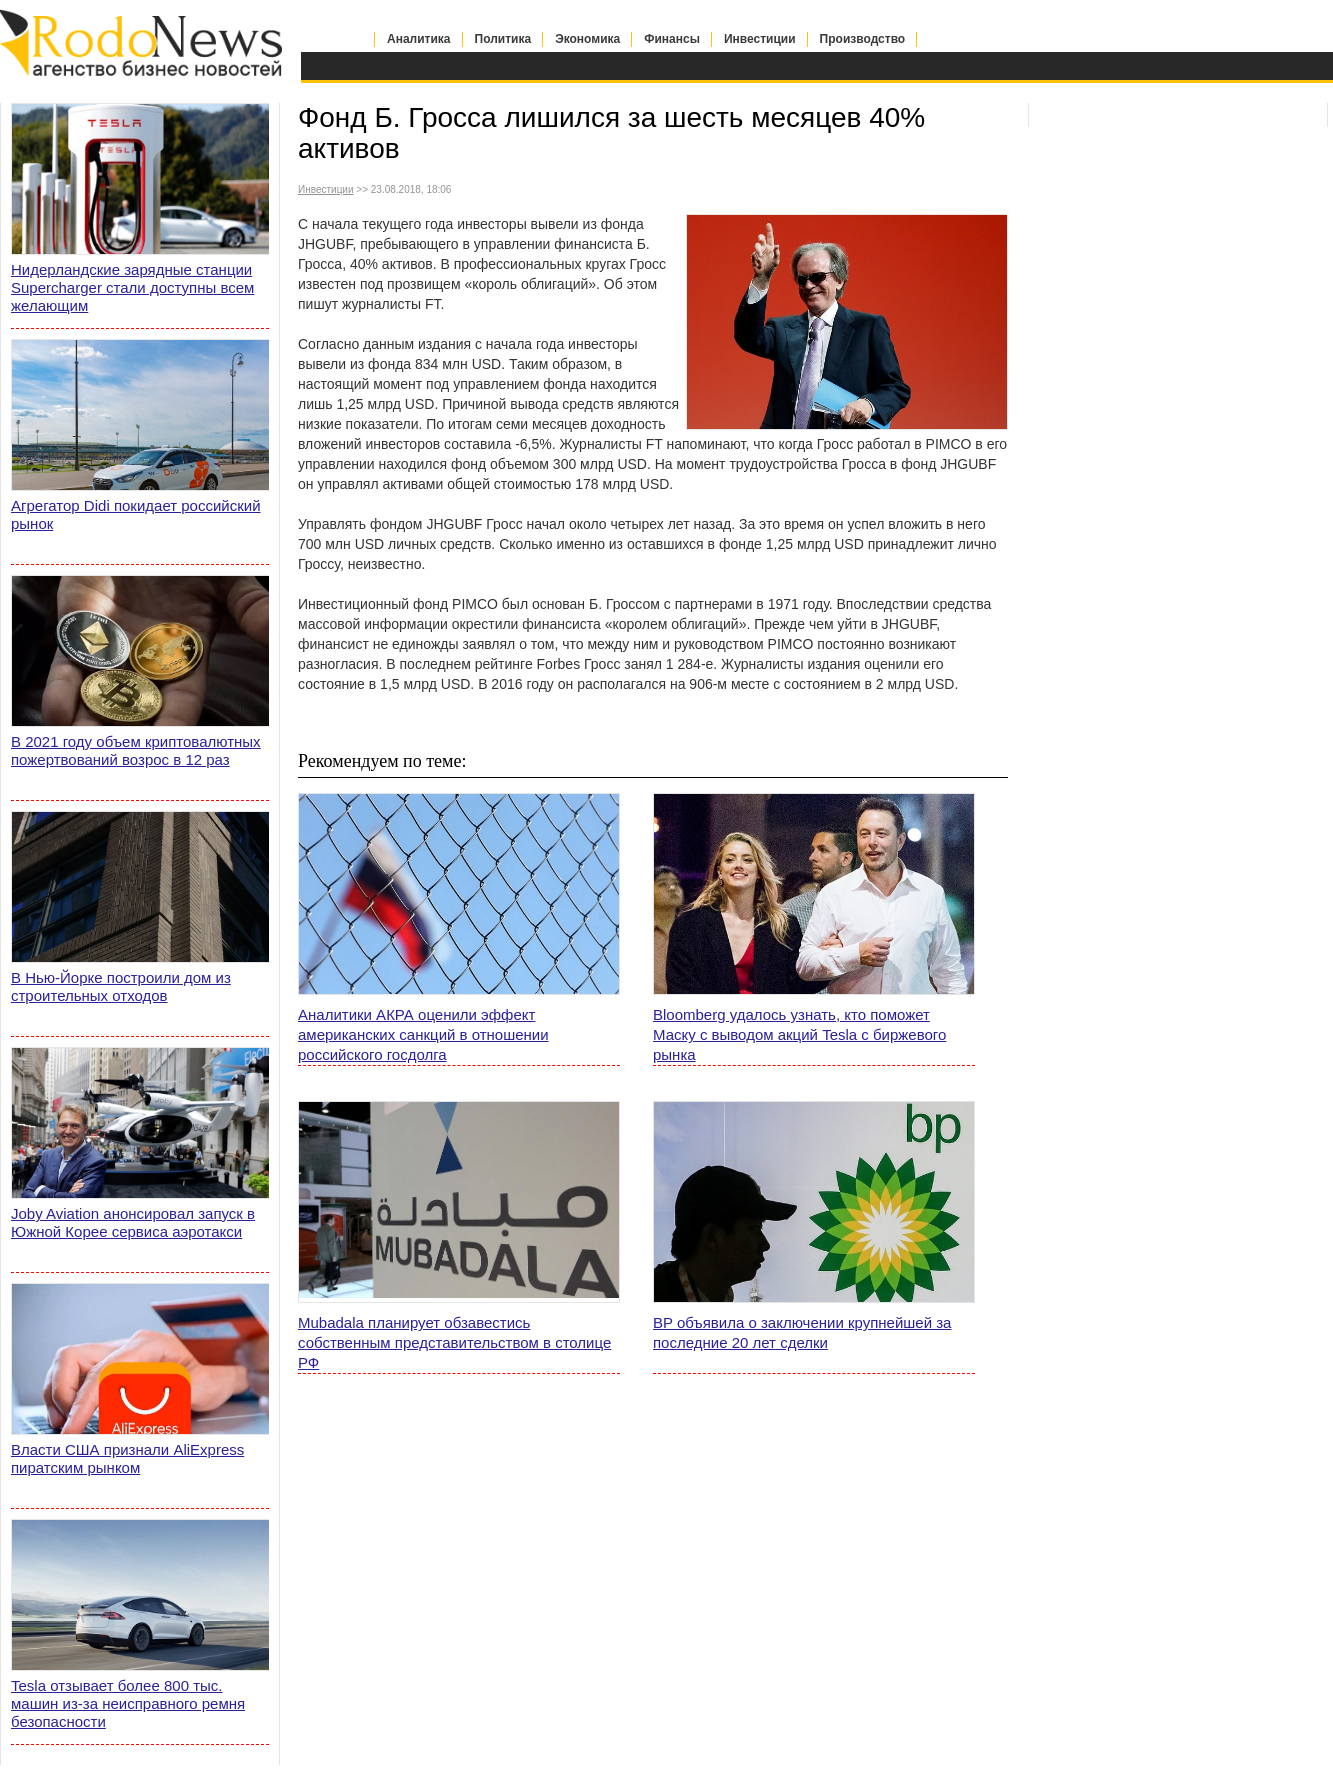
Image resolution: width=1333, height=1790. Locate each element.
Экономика (587, 39)
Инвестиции (760, 39)
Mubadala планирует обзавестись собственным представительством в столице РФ (454, 1342)
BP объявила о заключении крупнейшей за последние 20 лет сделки (802, 1332)
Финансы (672, 39)
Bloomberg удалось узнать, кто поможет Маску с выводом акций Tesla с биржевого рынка (799, 1034)
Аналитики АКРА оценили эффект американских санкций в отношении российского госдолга (423, 1034)
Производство (863, 39)
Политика (503, 39)
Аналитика (419, 39)
